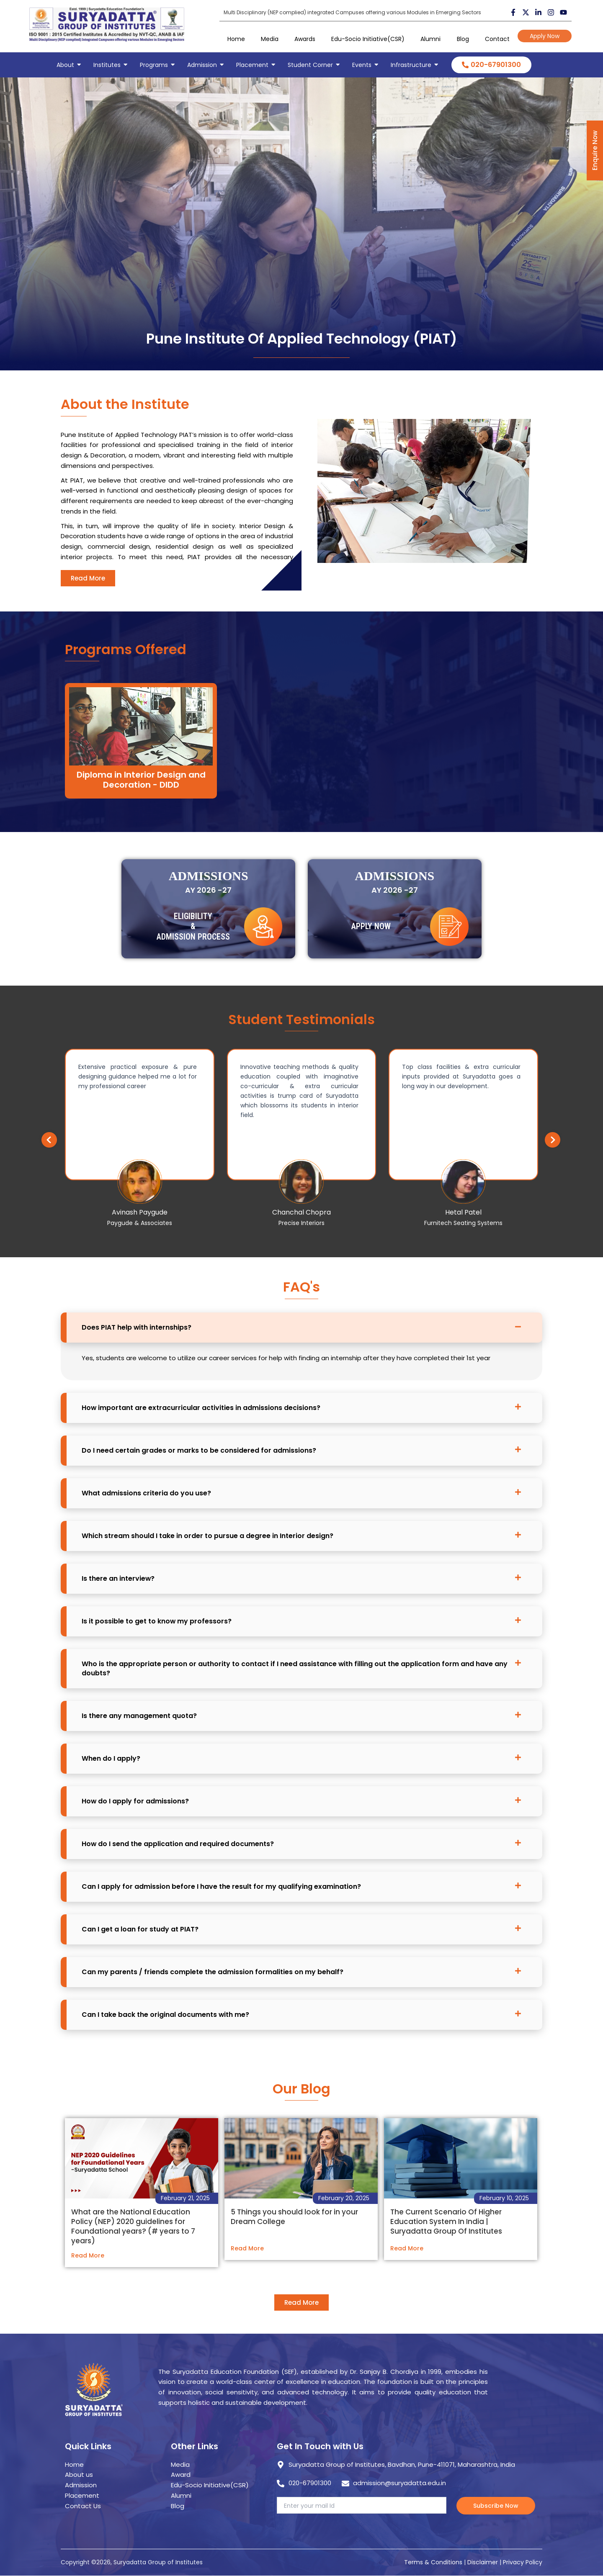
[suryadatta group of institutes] (106, 24)
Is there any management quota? (139, 1715)
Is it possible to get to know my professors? (157, 1620)
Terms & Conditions (433, 2562)
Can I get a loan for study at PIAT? (140, 1928)
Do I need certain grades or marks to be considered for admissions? (199, 1449)
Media (269, 39)
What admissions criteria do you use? (146, 1492)
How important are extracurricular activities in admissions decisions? (201, 1407)
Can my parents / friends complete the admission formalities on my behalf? (212, 1971)
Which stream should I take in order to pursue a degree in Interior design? (207, 1535)
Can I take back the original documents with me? (166, 2014)
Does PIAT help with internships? (137, 1326)
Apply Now (544, 36)
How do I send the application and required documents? (178, 1843)
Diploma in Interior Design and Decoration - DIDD (141, 754)
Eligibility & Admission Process (193, 954)
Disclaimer (483, 2562)
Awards (304, 39)
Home (236, 39)
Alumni (430, 39)
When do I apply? (111, 1757)
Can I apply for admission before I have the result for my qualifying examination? (221, 1885)
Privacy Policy (522, 2562)
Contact (497, 39)
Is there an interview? (118, 1577)
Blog (463, 39)
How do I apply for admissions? (135, 1800)
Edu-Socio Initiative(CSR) (368, 39)
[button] (527, 1138)
